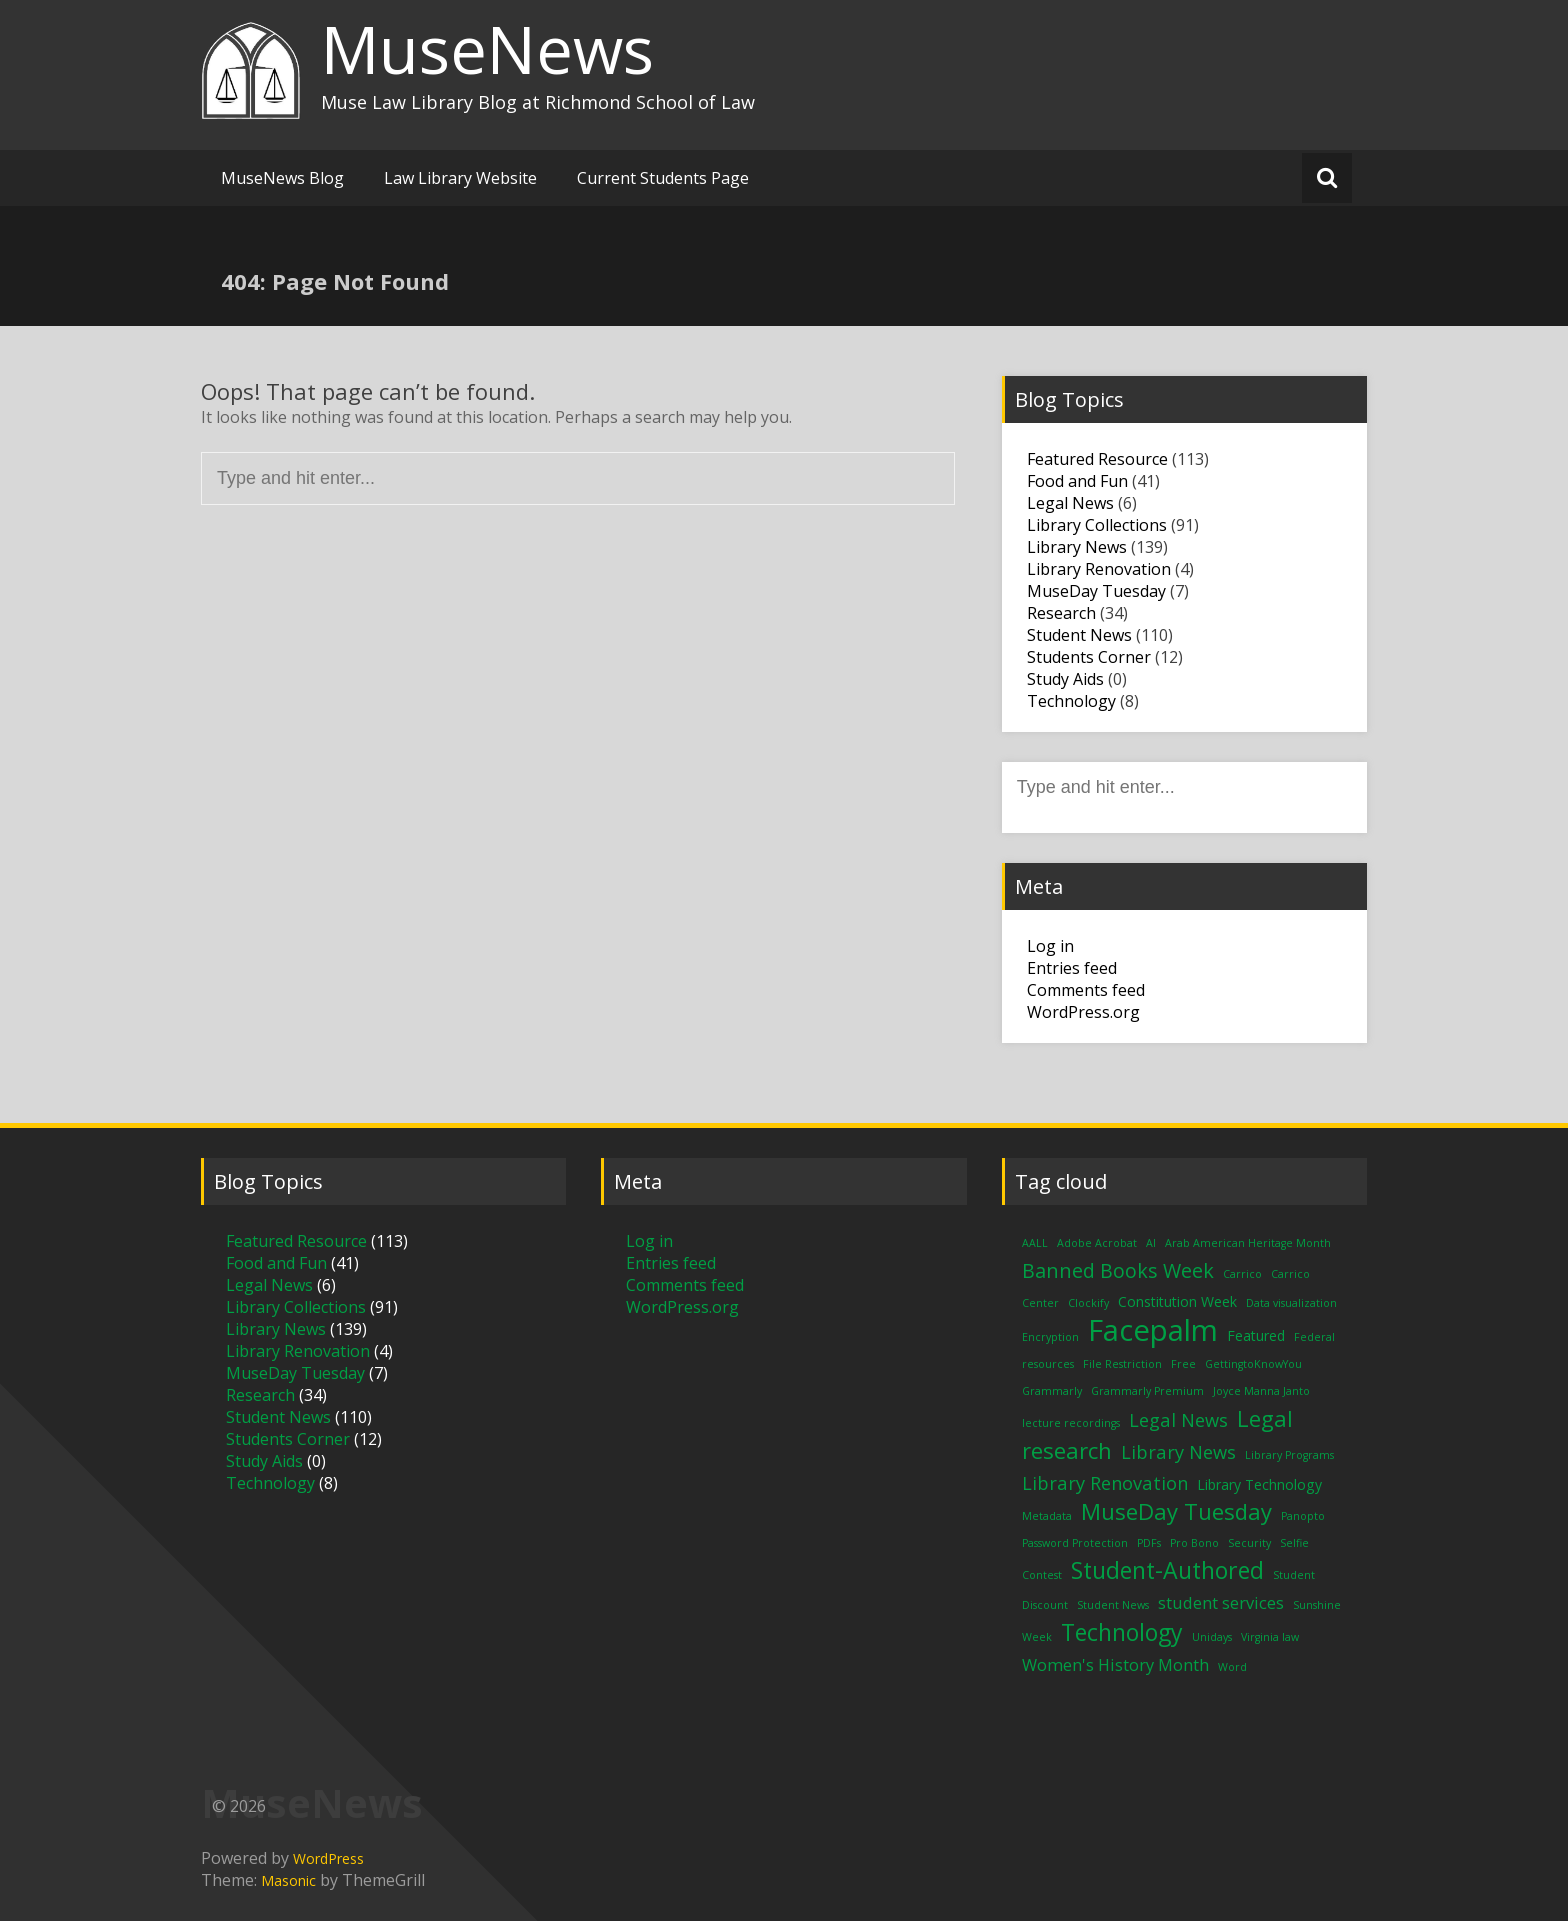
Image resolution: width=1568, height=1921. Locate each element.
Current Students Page (663, 178)
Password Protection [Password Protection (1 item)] (1075, 1543)
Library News (1077, 547)
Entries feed (1072, 968)
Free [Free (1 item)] (1183, 1364)
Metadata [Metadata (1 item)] (1047, 1516)
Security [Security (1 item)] (1249, 1543)
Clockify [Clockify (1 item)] (1088, 1303)
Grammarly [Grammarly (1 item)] (1052, 1391)
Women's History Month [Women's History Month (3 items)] (1115, 1664)
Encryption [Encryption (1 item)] (1050, 1337)
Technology (1071, 701)
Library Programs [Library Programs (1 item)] (1289, 1455)
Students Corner (1089, 657)
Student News (1079, 635)
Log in (1050, 946)
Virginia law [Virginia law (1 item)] (1270, 1637)
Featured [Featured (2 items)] (1256, 1335)
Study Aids (1065, 679)
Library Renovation (1099, 569)
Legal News (1070, 503)
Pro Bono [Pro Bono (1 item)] (1194, 1543)
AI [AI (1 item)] (1151, 1243)
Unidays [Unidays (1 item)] (1212, 1637)
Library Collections (1097, 525)
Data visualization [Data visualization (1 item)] (1291, 1303)
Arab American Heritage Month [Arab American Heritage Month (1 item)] (1248, 1243)
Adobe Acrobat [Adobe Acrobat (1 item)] (1097, 1243)
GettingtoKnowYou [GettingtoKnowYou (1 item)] (1253, 1364)
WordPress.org (1083, 1012)
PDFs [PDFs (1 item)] (1149, 1543)
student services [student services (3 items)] (1221, 1602)
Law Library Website (460, 178)
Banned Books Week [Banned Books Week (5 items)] (1118, 1270)
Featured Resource (1097, 459)
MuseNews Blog (282, 178)
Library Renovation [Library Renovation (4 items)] (1105, 1482)
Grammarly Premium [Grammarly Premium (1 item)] (1147, 1391)
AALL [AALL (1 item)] (1035, 1243)
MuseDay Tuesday (1096, 591)
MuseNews (487, 49)
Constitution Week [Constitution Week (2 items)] (1177, 1301)
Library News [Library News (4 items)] (1178, 1451)
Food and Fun (1077, 481)
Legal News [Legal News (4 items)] (1178, 1419)
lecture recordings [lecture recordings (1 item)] (1071, 1423)
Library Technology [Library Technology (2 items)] (1259, 1484)
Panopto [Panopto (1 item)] (1303, 1516)
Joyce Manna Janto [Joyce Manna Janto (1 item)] (1261, 1391)
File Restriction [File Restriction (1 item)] (1122, 1364)
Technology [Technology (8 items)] (1122, 1632)
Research (1061, 613)
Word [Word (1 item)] (1232, 1667)
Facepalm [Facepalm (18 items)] (1153, 1330)
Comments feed (1086, 990)
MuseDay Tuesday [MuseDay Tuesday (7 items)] (1176, 1511)
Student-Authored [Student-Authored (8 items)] (1167, 1570)
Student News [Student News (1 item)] (1113, 1605)
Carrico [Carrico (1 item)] (1242, 1274)
